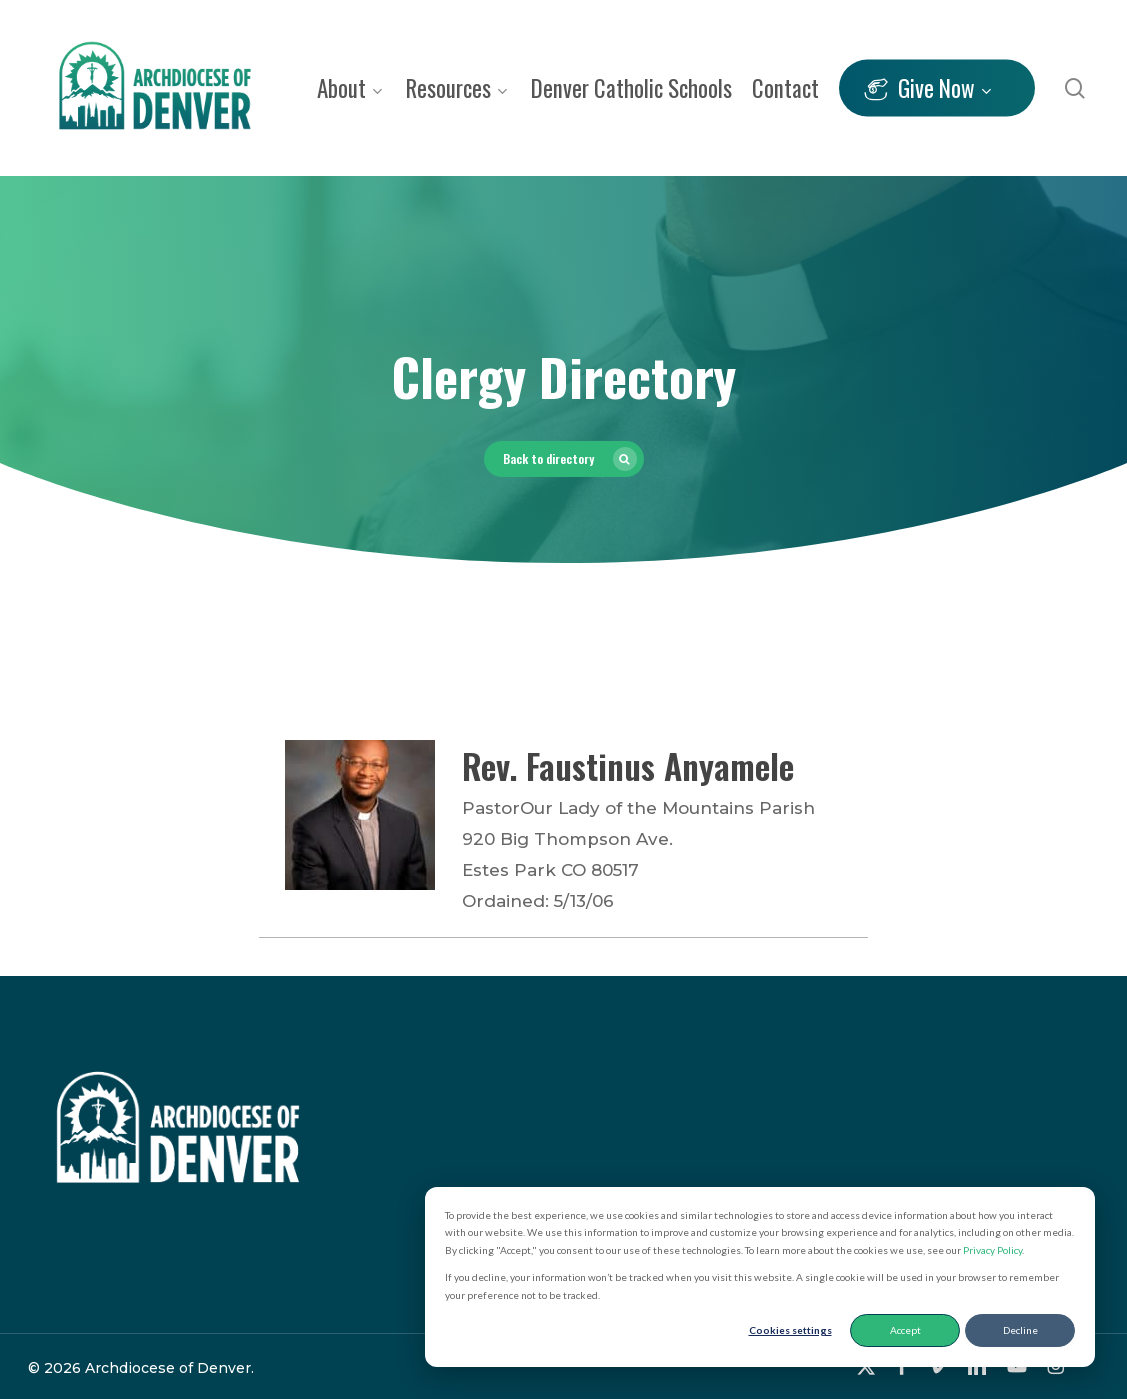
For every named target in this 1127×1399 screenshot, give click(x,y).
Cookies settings (790, 1330)
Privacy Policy (992, 1250)
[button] (564, 459)
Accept (905, 1330)
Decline (1020, 1330)
